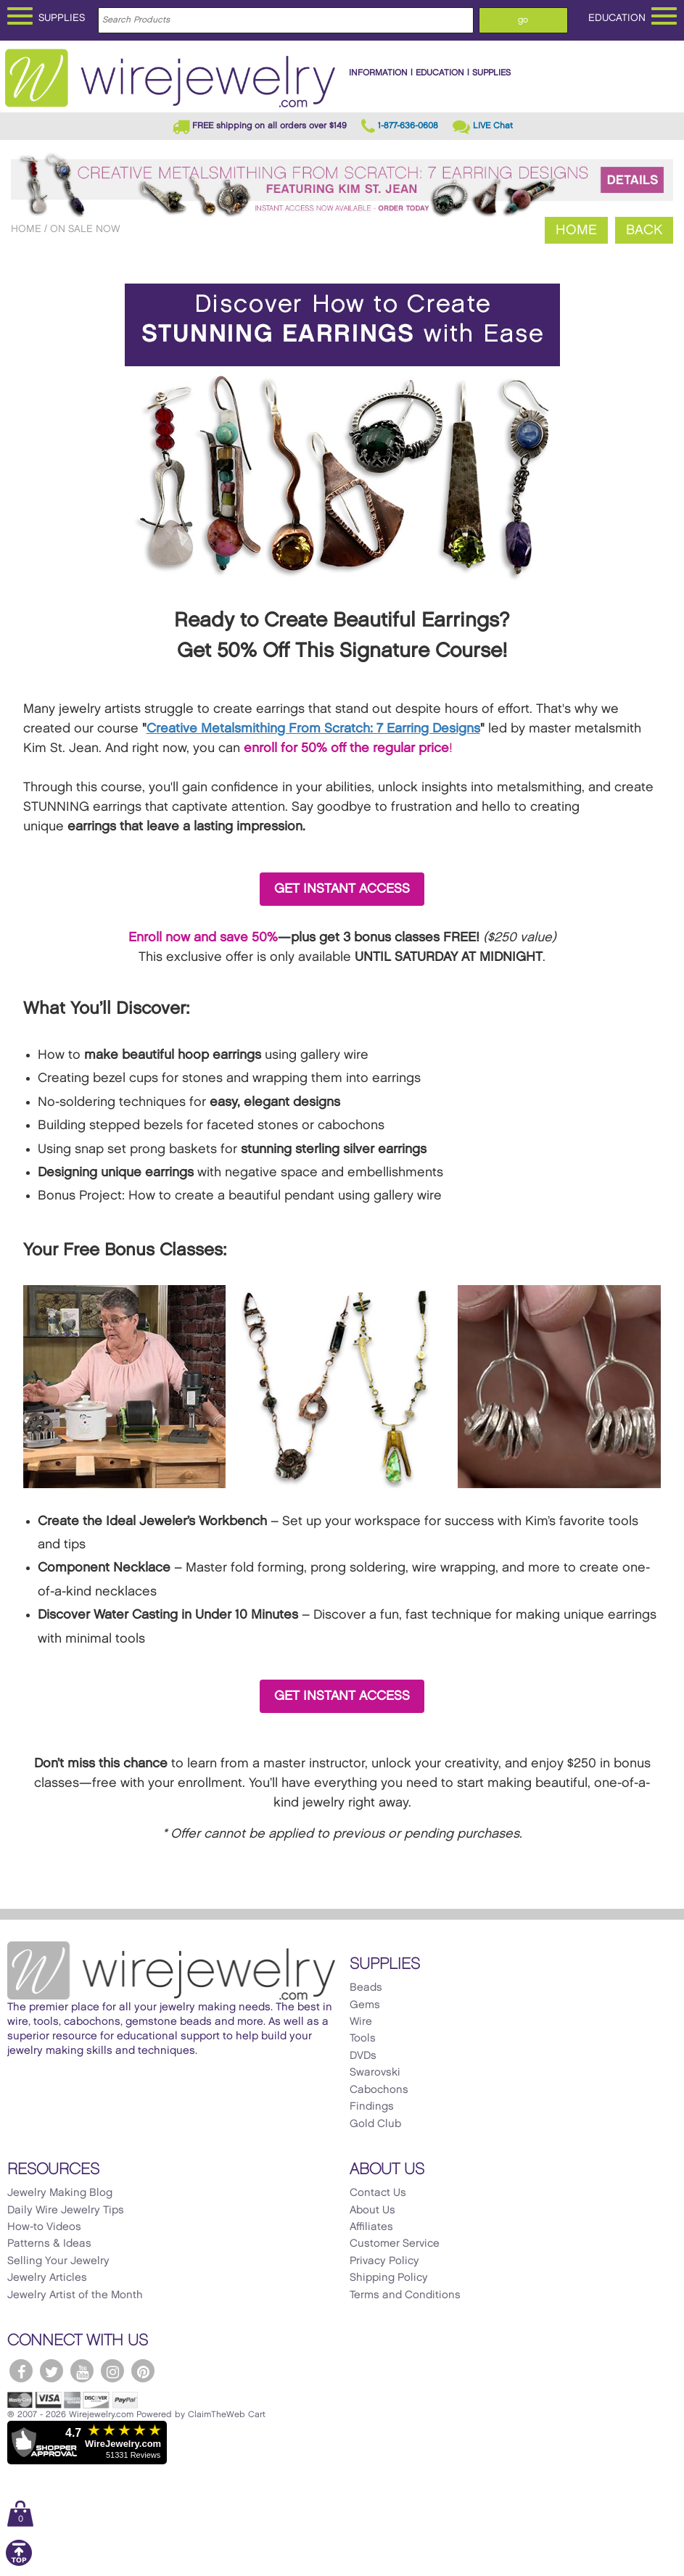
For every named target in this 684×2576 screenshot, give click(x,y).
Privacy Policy (384, 2261)
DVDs (363, 2056)
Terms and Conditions (405, 2295)
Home (26, 229)
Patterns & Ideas (49, 2244)
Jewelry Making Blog (59, 2193)
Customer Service (395, 2244)
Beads (366, 1988)
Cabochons (379, 2090)
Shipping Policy (389, 2278)
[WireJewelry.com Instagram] (112, 2370)
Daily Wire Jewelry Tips (65, 2210)
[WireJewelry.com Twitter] (51, 2370)
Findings (372, 2107)
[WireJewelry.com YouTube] (82, 2370)
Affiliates (371, 2227)
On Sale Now (85, 229)
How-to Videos (44, 2227)
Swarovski (375, 2073)
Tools (363, 2039)
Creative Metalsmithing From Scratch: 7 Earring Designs (313, 728)
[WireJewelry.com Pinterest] (142, 2370)
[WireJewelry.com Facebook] (21, 2370)
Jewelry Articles (47, 2278)
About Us (372, 2210)
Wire (361, 2022)
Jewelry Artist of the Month (75, 2295)
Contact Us (378, 2193)
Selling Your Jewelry (58, 2261)
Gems (365, 2005)
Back (644, 230)
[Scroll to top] (19, 2563)
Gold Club (375, 2124)
